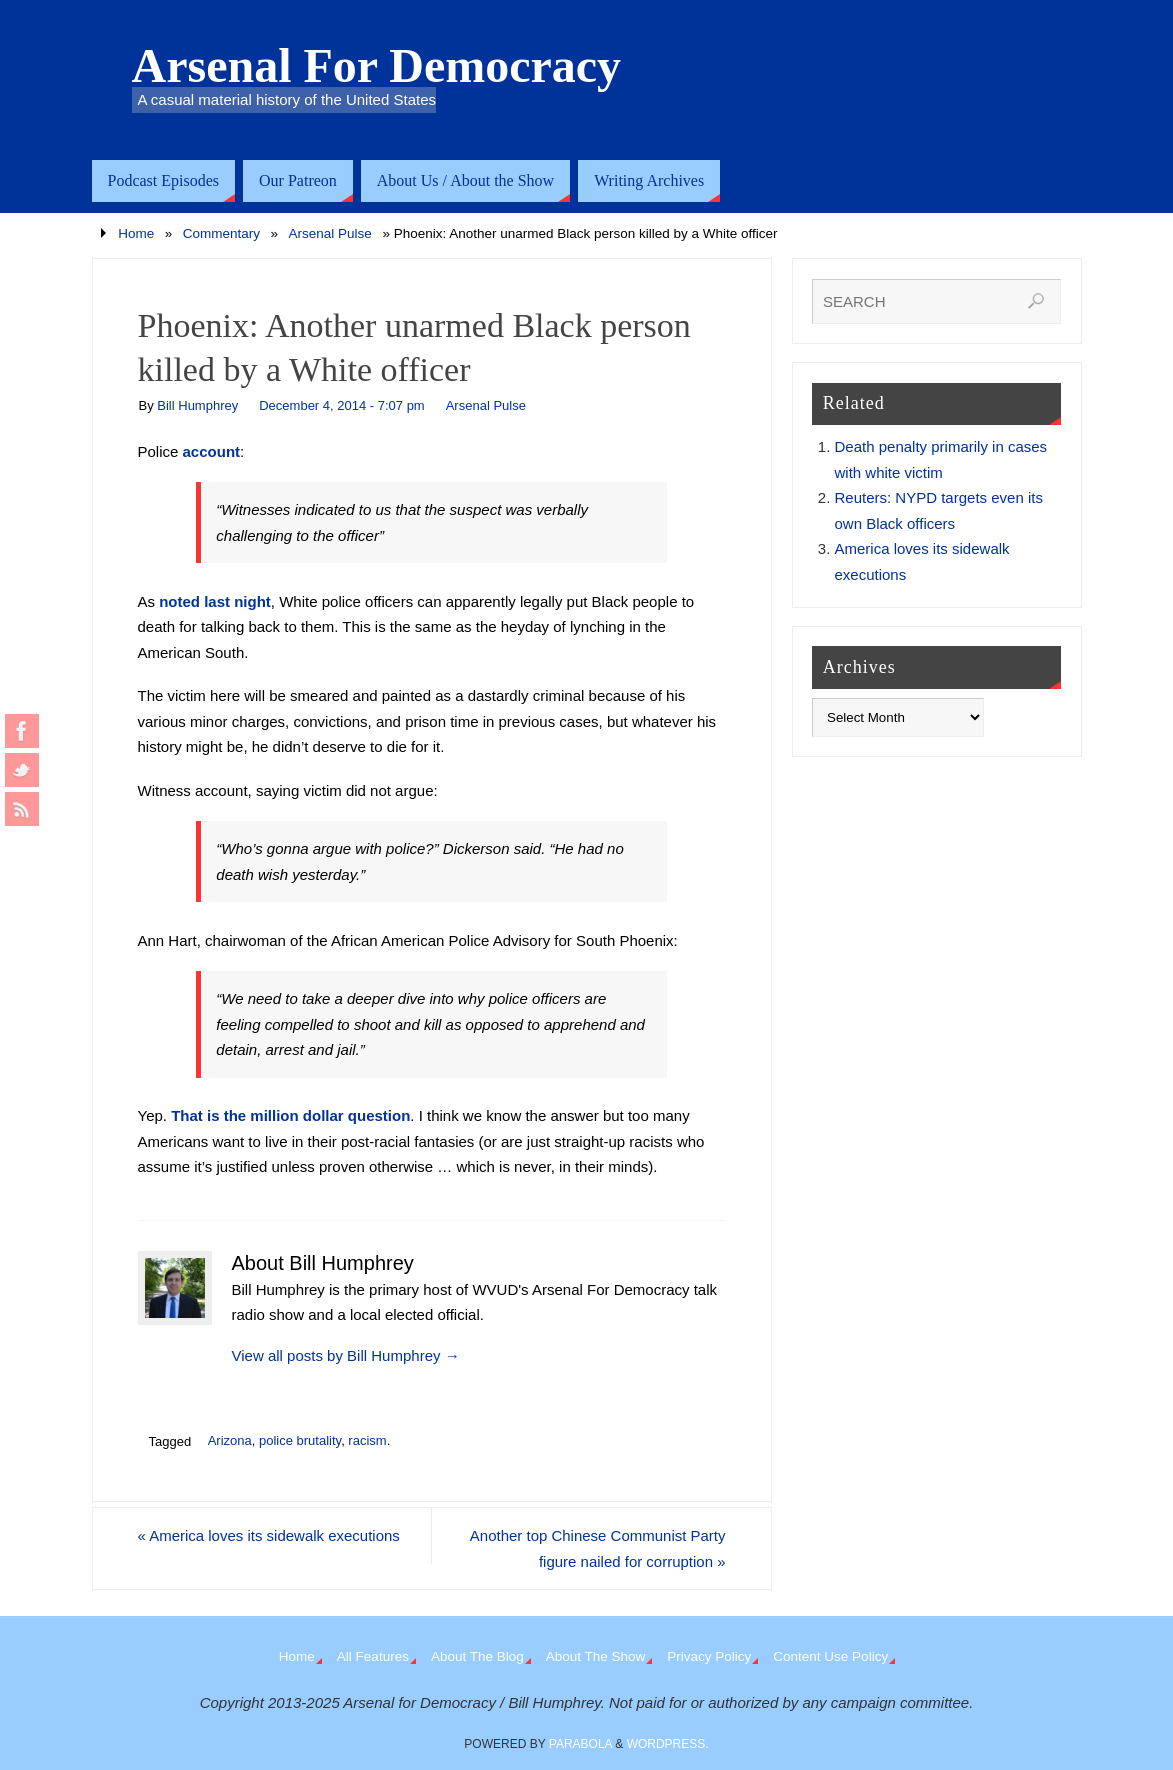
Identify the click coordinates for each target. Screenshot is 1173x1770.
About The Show (596, 1656)
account (212, 451)
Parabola (580, 1744)
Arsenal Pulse (330, 233)
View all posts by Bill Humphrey (346, 1355)
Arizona (230, 1440)
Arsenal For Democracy (377, 66)
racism (367, 1440)
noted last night (215, 601)
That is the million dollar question (290, 1115)
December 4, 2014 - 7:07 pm (341, 405)
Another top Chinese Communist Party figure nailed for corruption (598, 1548)
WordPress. (668, 1744)
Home (136, 233)
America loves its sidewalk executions (269, 1535)
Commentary (221, 233)
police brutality (300, 1440)
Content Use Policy (830, 1656)
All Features (373, 1656)
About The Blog (477, 1656)
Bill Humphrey (197, 405)
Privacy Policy (709, 1656)
